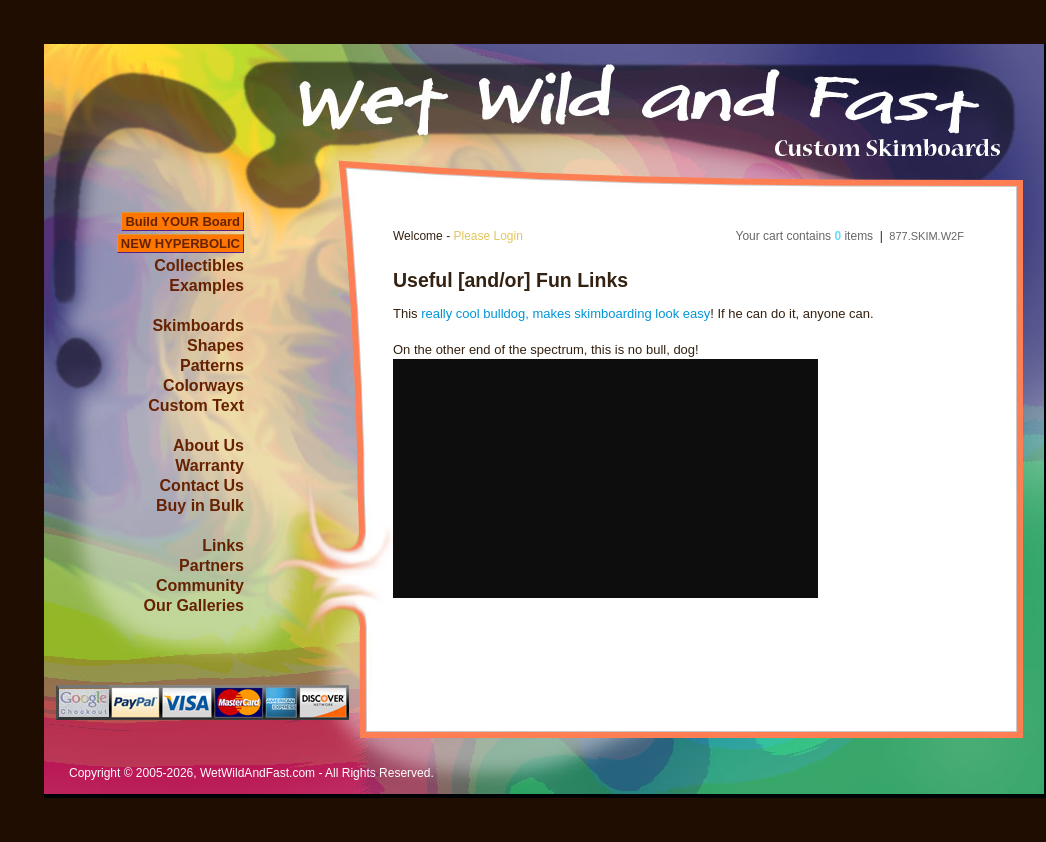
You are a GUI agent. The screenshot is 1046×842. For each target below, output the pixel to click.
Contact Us (202, 485)
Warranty (209, 465)
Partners (211, 565)
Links (223, 545)
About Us (208, 445)
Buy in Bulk (200, 505)
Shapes (215, 345)
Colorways (203, 385)
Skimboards (198, 325)
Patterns (212, 365)
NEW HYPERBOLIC (180, 243)
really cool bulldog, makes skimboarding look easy (565, 313)
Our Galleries (194, 605)
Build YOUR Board (182, 221)
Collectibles (199, 265)
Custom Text (196, 405)
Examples (206, 285)
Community (200, 585)
